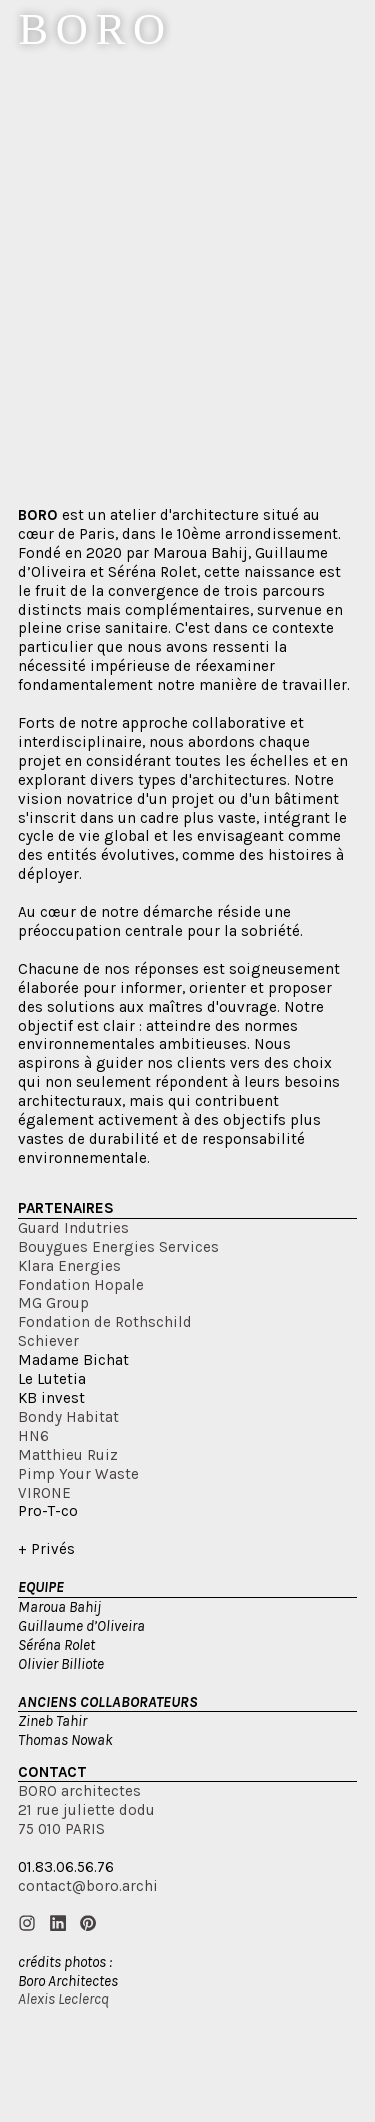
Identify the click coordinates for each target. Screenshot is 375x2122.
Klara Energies (69, 1266)
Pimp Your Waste (78, 1474)
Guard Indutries (73, 1228)
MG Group (53, 1303)
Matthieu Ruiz (68, 1455)
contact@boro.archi (88, 1886)
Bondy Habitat (68, 1417)
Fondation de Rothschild (105, 1322)
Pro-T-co (48, 1511)
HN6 (33, 1436)
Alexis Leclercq (63, 1999)
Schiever (48, 1341)
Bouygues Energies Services (118, 1247)
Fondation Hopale (81, 1285)
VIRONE (44, 1493)
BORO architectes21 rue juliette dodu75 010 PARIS (86, 1810)
